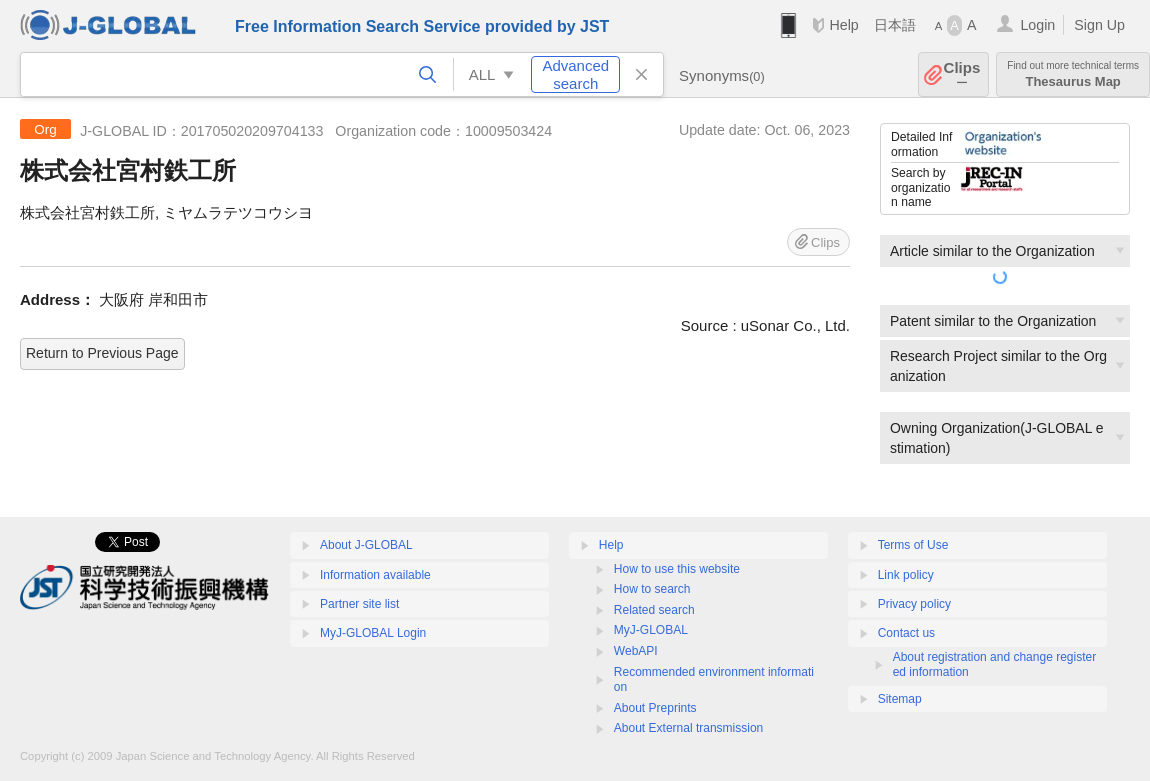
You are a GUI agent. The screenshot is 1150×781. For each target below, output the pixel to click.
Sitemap (900, 699)
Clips (962, 74)
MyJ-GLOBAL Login (373, 633)
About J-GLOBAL (366, 545)
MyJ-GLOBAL (651, 630)
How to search (652, 589)
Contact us (906, 633)
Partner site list (359, 604)
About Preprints (655, 708)
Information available (375, 575)
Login (1037, 25)
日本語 (895, 25)
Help (843, 25)
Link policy (906, 575)
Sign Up (1099, 25)
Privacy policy (914, 604)
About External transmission (688, 728)
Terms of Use (913, 545)
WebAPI (636, 651)
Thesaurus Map (1073, 74)
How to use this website (677, 569)
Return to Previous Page (102, 353)
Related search (654, 610)
